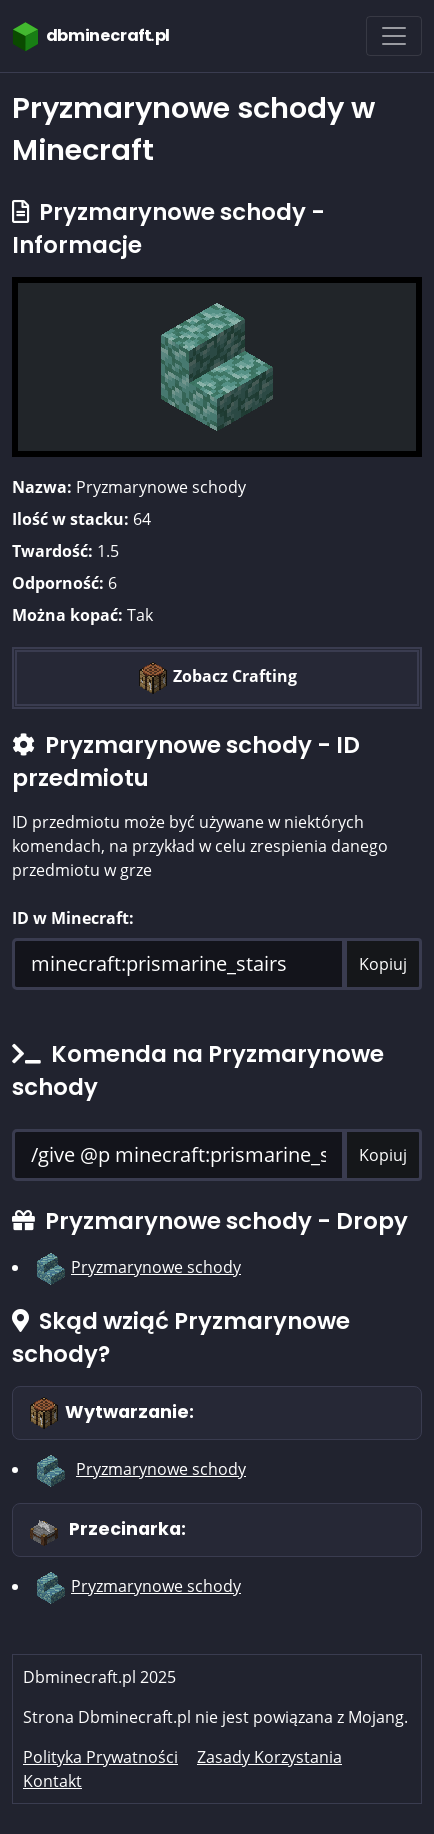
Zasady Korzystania (269, 1757)
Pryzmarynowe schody (156, 1267)
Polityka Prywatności (100, 1757)
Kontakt (52, 1781)
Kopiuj (383, 964)
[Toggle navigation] (394, 36)
